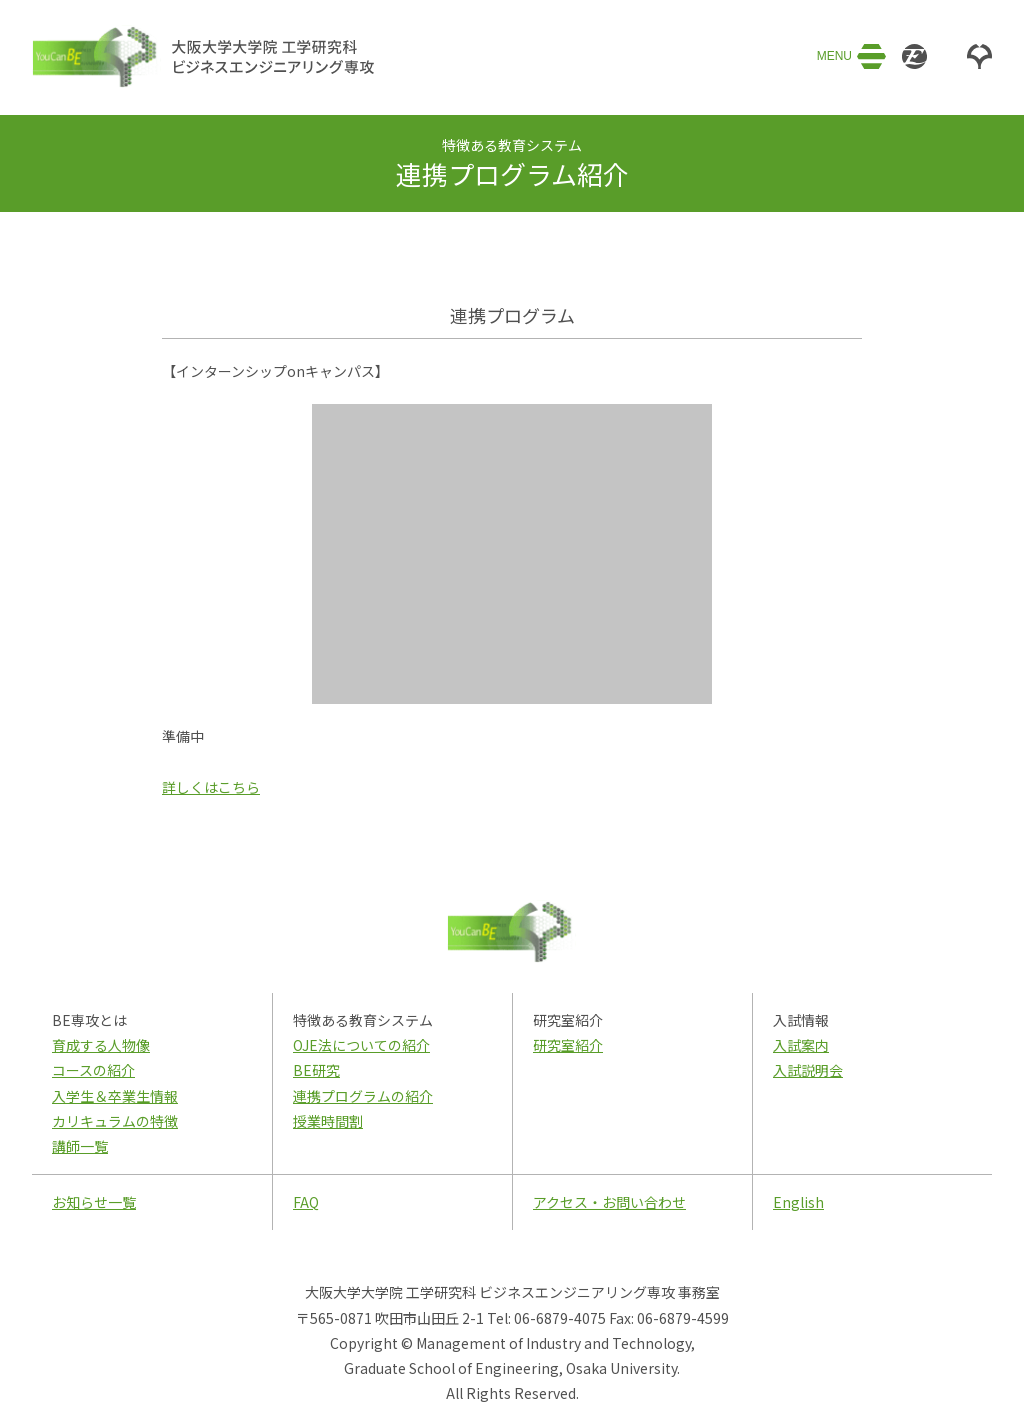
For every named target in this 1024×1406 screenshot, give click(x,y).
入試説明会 (808, 1070)
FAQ (306, 1202)
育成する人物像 (101, 1045)
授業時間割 (328, 1121)
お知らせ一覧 (94, 1202)
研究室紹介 (568, 1045)
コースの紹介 (93, 1070)
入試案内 (801, 1045)
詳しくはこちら (211, 787)
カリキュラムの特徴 (115, 1121)
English (798, 1202)
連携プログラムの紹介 (363, 1096)
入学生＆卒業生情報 (115, 1096)
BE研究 (316, 1070)
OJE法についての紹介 (361, 1045)
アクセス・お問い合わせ (609, 1202)
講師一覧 (80, 1146)
